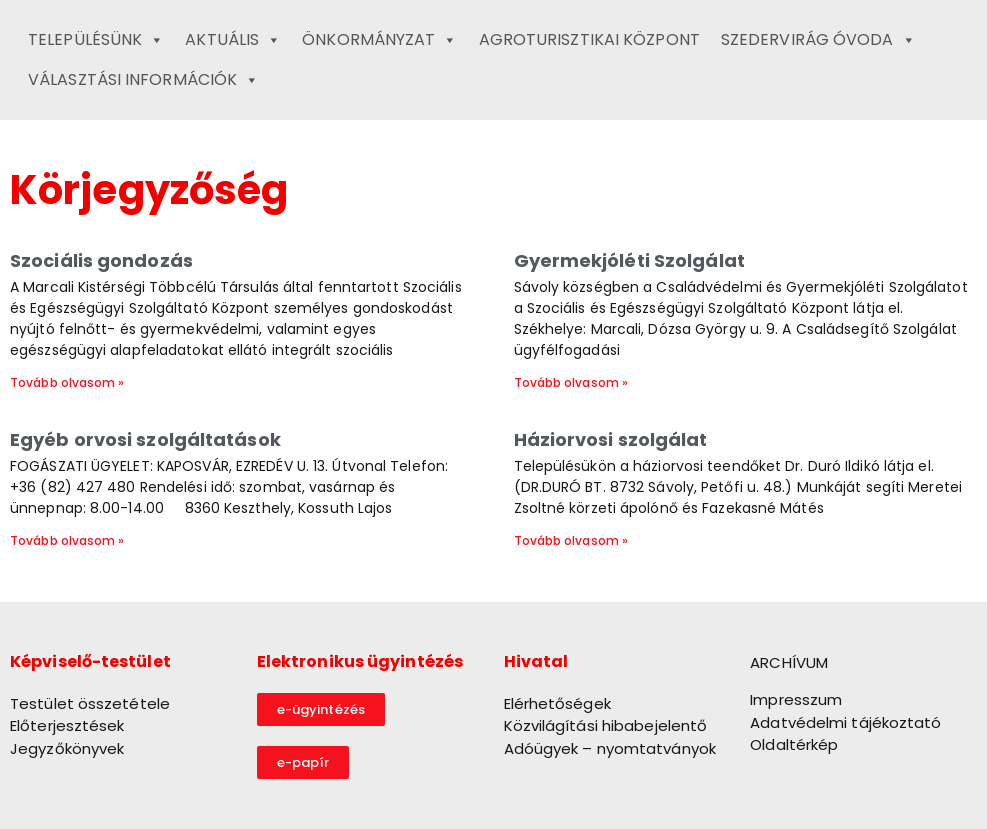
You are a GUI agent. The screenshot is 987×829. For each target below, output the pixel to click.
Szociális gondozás (101, 260)
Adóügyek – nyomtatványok (610, 748)
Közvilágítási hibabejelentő (606, 725)
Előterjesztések (67, 725)
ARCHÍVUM (789, 662)
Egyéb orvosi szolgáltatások (145, 439)
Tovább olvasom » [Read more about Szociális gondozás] (67, 382)
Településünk (96, 40)
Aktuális (233, 40)
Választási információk (143, 80)
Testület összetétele (90, 703)
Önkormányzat (379, 40)
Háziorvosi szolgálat (611, 439)
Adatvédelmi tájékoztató (845, 722)
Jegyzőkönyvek (67, 748)
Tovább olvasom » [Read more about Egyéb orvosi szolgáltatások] (67, 540)
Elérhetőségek (557, 703)
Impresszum (796, 699)
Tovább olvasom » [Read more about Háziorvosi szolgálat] (571, 540)
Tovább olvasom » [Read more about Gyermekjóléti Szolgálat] (571, 382)
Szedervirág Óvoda (818, 40)
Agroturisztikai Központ (589, 39)
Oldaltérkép (794, 744)
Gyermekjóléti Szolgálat (629, 260)
